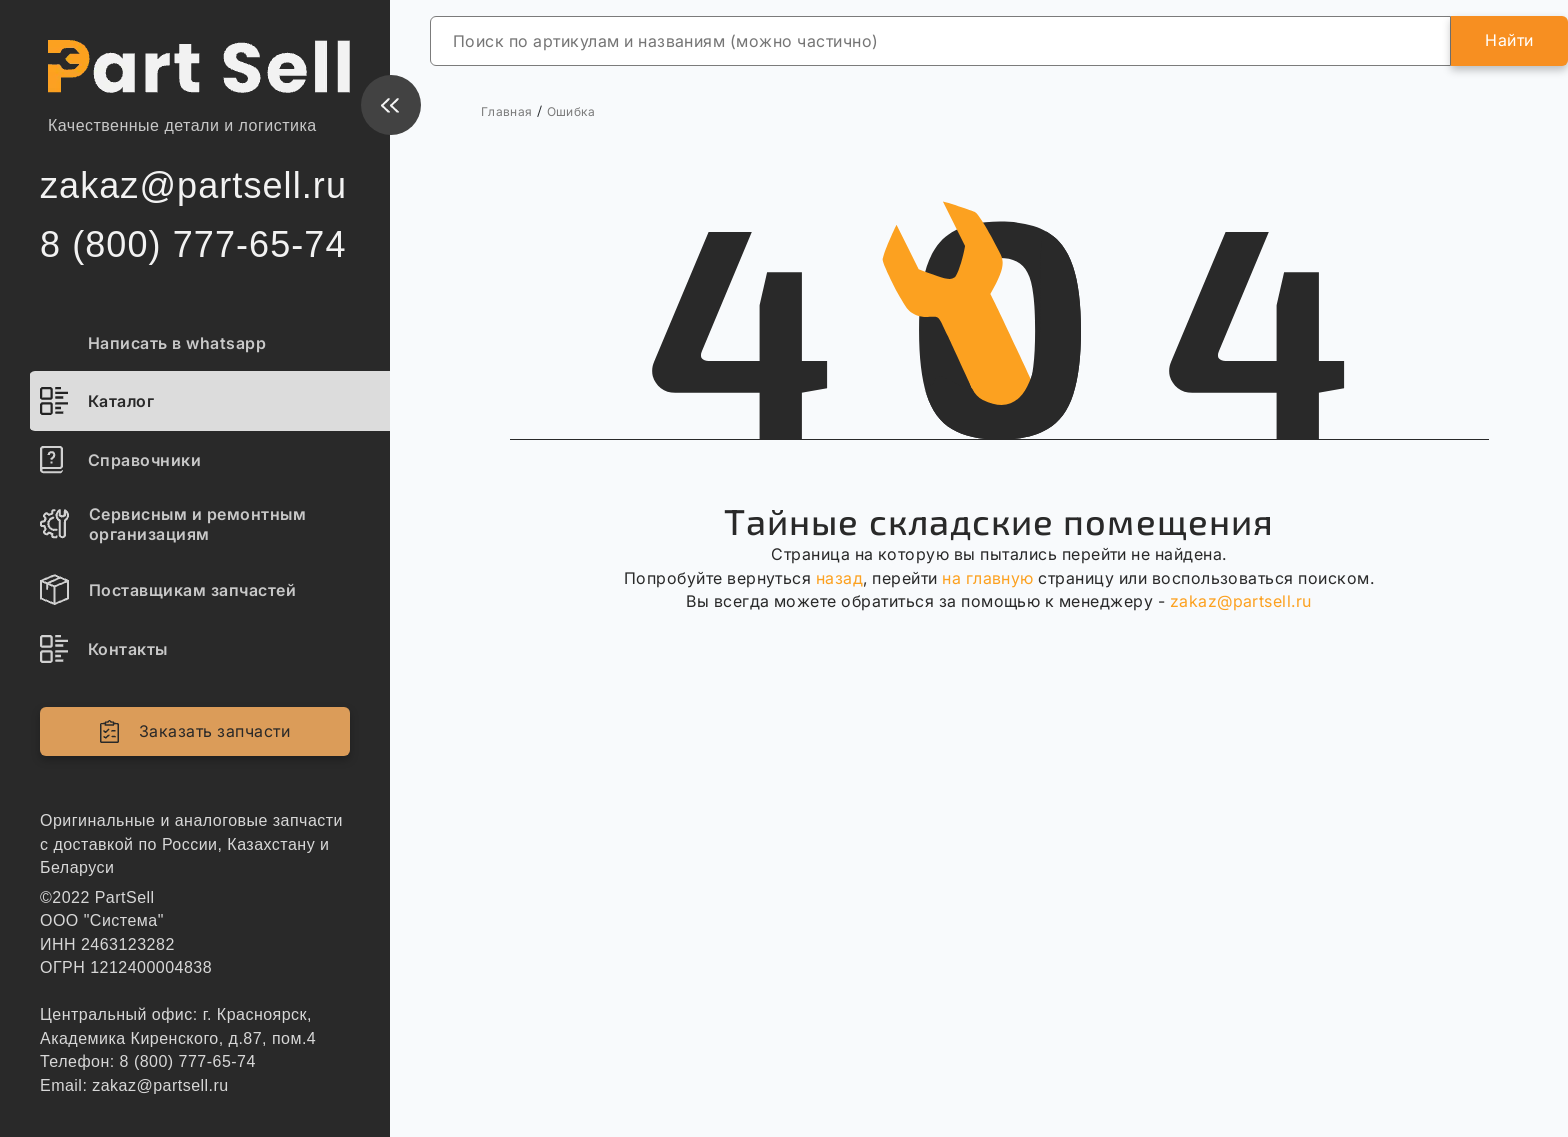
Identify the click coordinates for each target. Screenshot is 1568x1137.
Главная (507, 111)
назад (839, 578)
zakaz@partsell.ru (1241, 601)
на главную (988, 578)
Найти (1509, 40)
